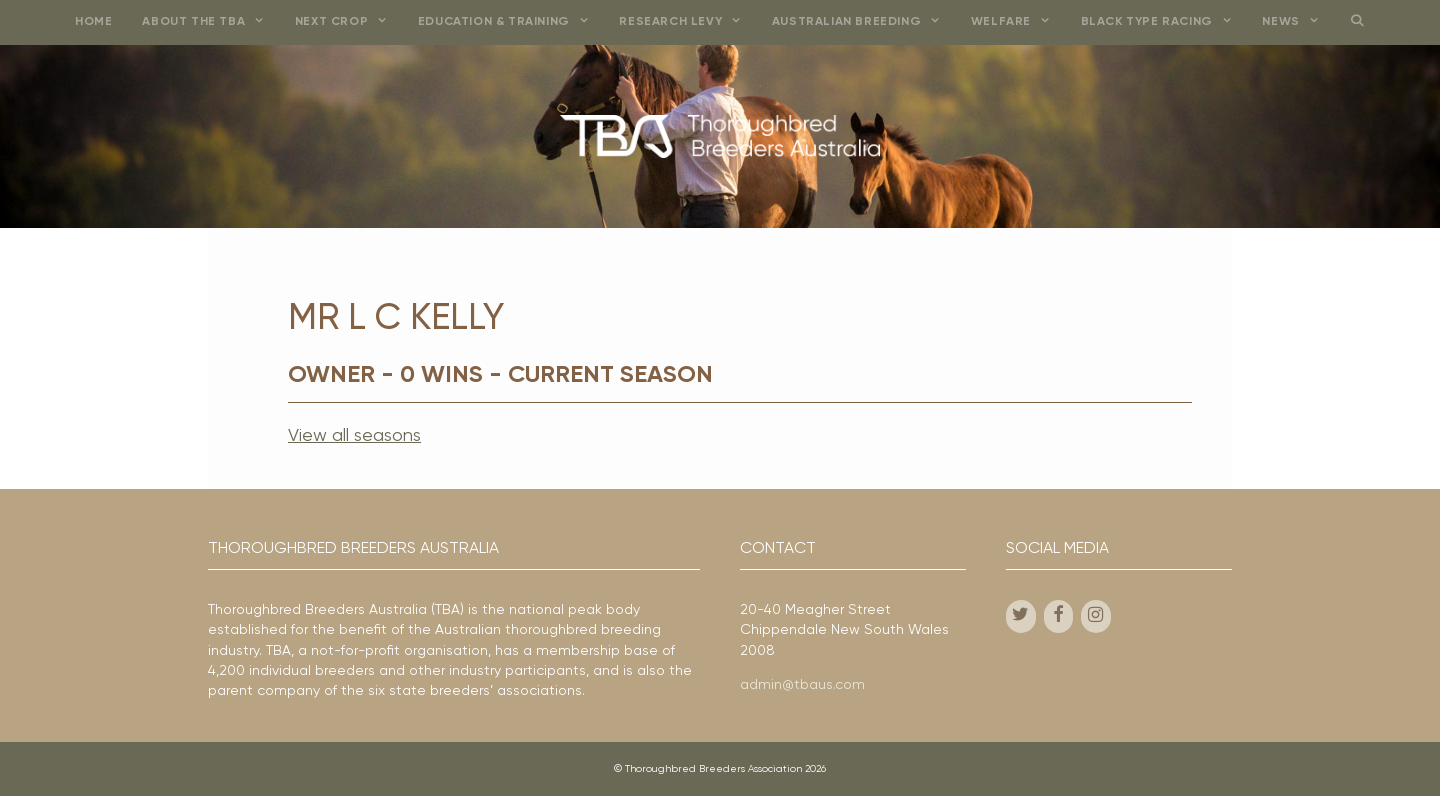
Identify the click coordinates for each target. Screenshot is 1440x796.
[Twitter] (1021, 616)
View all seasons (354, 436)
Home (93, 22)
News (1298, 22)
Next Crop (349, 22)
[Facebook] (1059, 616)
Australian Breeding (864, 22)
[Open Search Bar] (1356, 22)
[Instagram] (1096, 616)
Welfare (1018, 22)
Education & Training (511, 22)
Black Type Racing (1164, 22)
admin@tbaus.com (802, 685)
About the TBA (210, 22)
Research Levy (687, 22)
